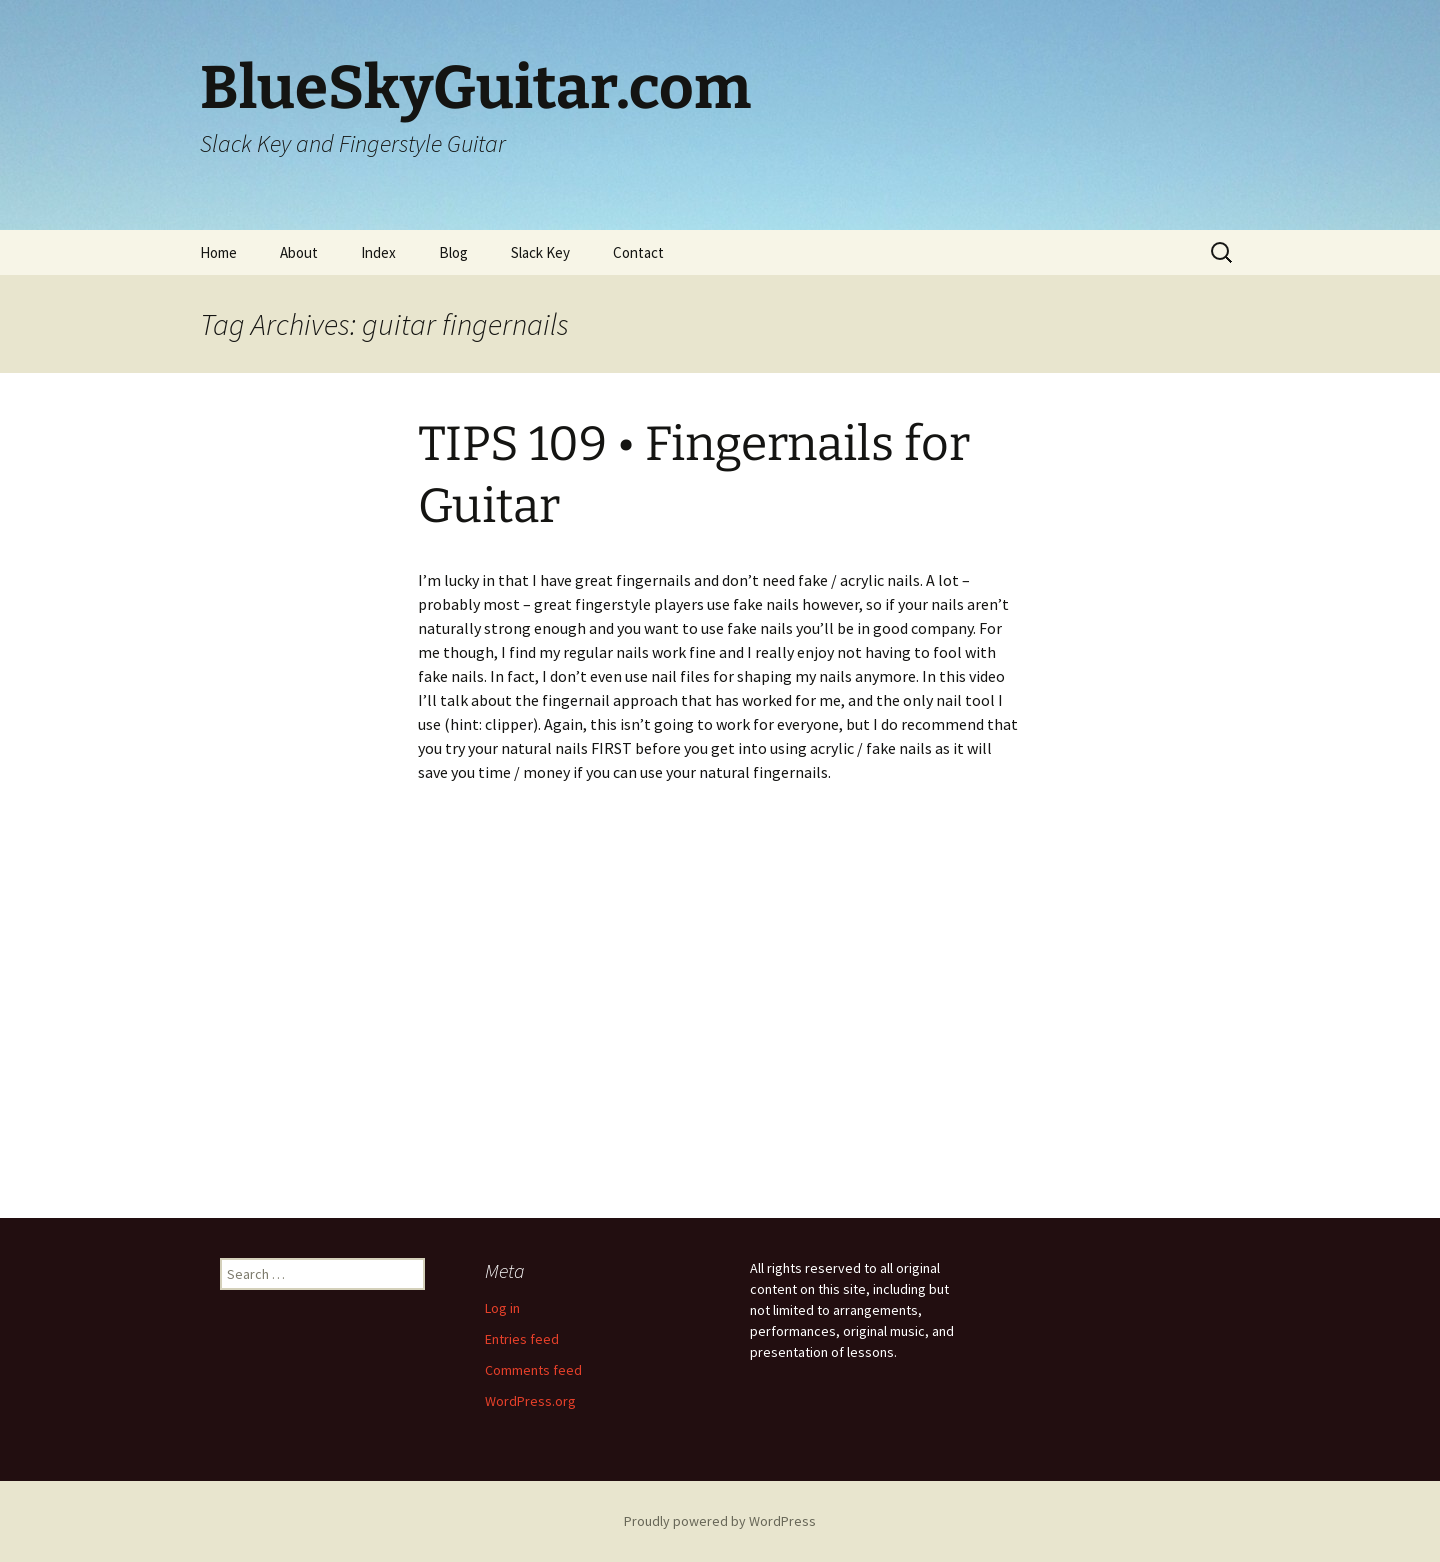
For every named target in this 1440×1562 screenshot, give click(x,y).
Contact (638, 252)
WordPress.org (530, 1401)
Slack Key (540, 252)
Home (218, 252)
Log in (502, 1308)
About (299, 252)
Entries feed (522, 1339)
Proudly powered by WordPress (720, 1521)
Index (378, 252)
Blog (453, 252)
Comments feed (533, 1370)
